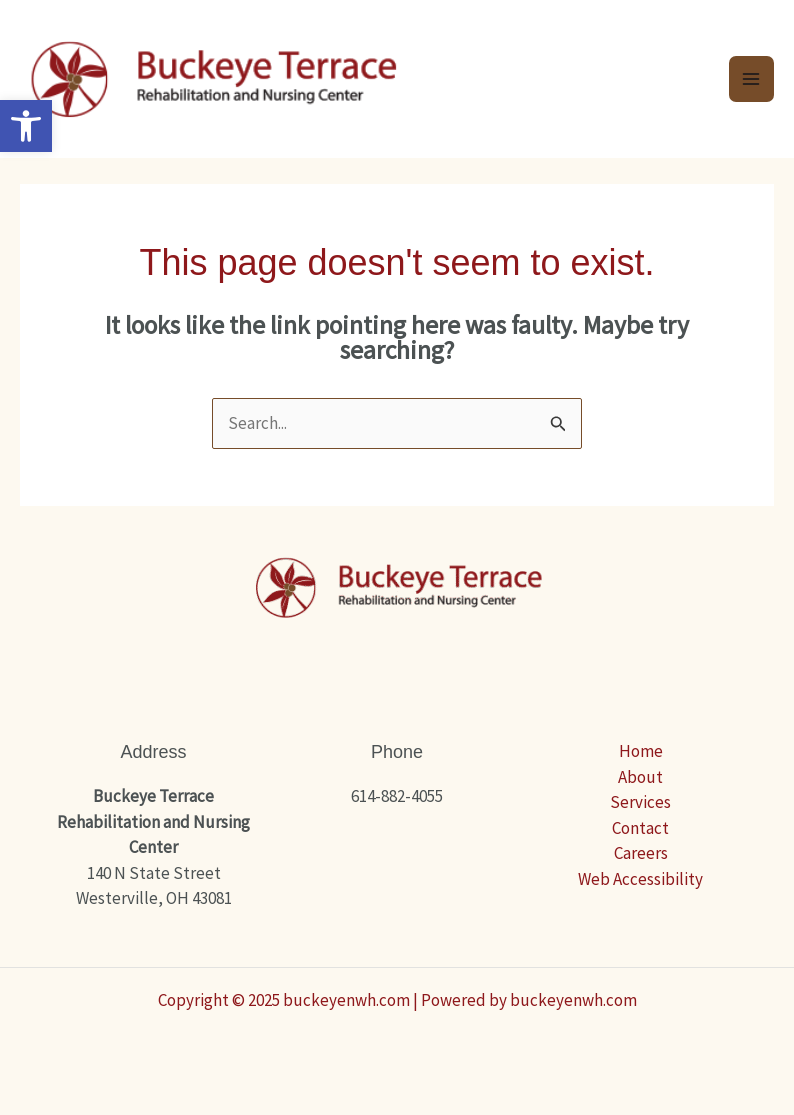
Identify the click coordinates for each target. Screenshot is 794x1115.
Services (640, 802)
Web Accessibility (640, 879)
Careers (641, 853)
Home (641, 751)
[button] (26, 126)
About (640, 777)
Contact (640, 828)
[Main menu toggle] (752, 79)
